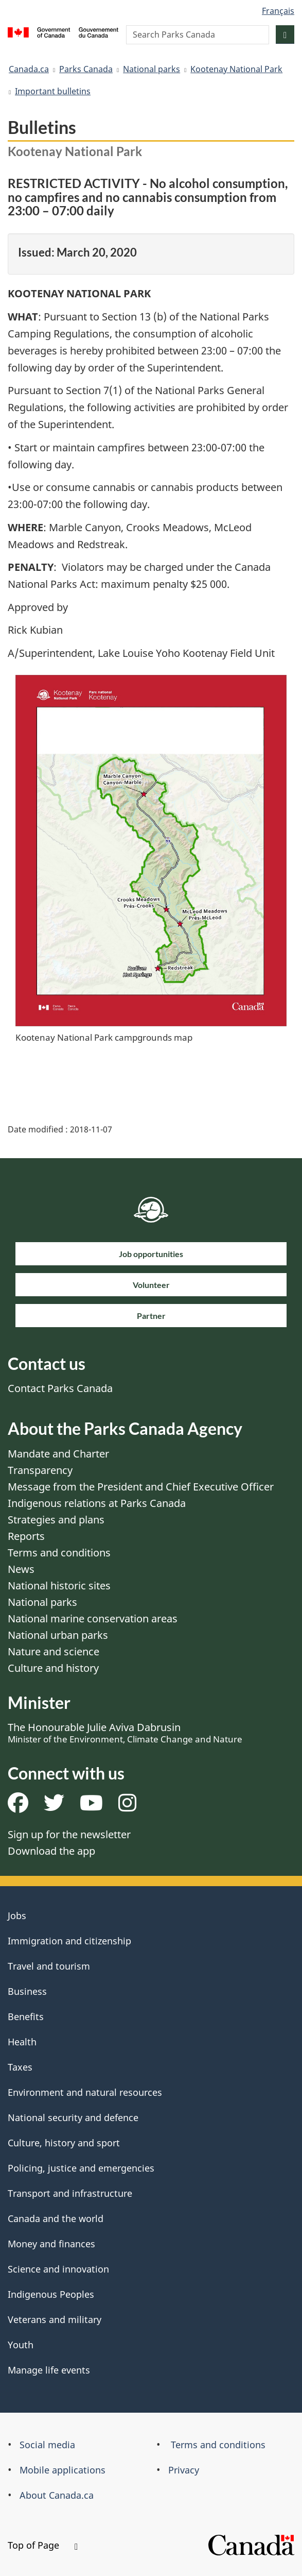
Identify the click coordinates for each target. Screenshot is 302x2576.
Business (27, 1991)
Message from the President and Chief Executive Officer (141, 1487)
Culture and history (53, 1668)
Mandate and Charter (58, 1454)
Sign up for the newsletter (69, 1834)
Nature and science (53, 1651)
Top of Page (43, 2545)
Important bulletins (53, 91)
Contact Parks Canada (60, 1388)
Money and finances (51, 2244)
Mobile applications (62, 2470)
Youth (20, 2344)
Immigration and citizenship (69, 1941)
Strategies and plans (56, 1520)
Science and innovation (58, 2269)
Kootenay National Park (236, 69)
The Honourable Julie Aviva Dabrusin (125, 1732)
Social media (47, 2444)
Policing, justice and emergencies (81, 2168)
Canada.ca (29, 69)
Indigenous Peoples (51, 2294)
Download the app (51, 1851)
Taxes (20, 2067)
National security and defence (73, 2117)
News (21, 1569)
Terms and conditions (59, 1553)
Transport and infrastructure (70, 2193)
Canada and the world (55, 2218)
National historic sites (59, 1585)
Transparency (40, 1470)
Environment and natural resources (85, 2092)
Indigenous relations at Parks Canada (97, 1503)
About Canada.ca (57, 2495)
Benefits (26, 2016)
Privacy (183, 2470)
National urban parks (58, 1635)
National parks (151, 69)
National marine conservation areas (92, 1618)
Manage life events (49, 2370)
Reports (26, 1536)
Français (278, 10)
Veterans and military (54, 2319)
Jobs (17, 1915)
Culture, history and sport (64, 2143)
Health (22, 2042)
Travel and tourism (49, 1966)
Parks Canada (86, 69)
